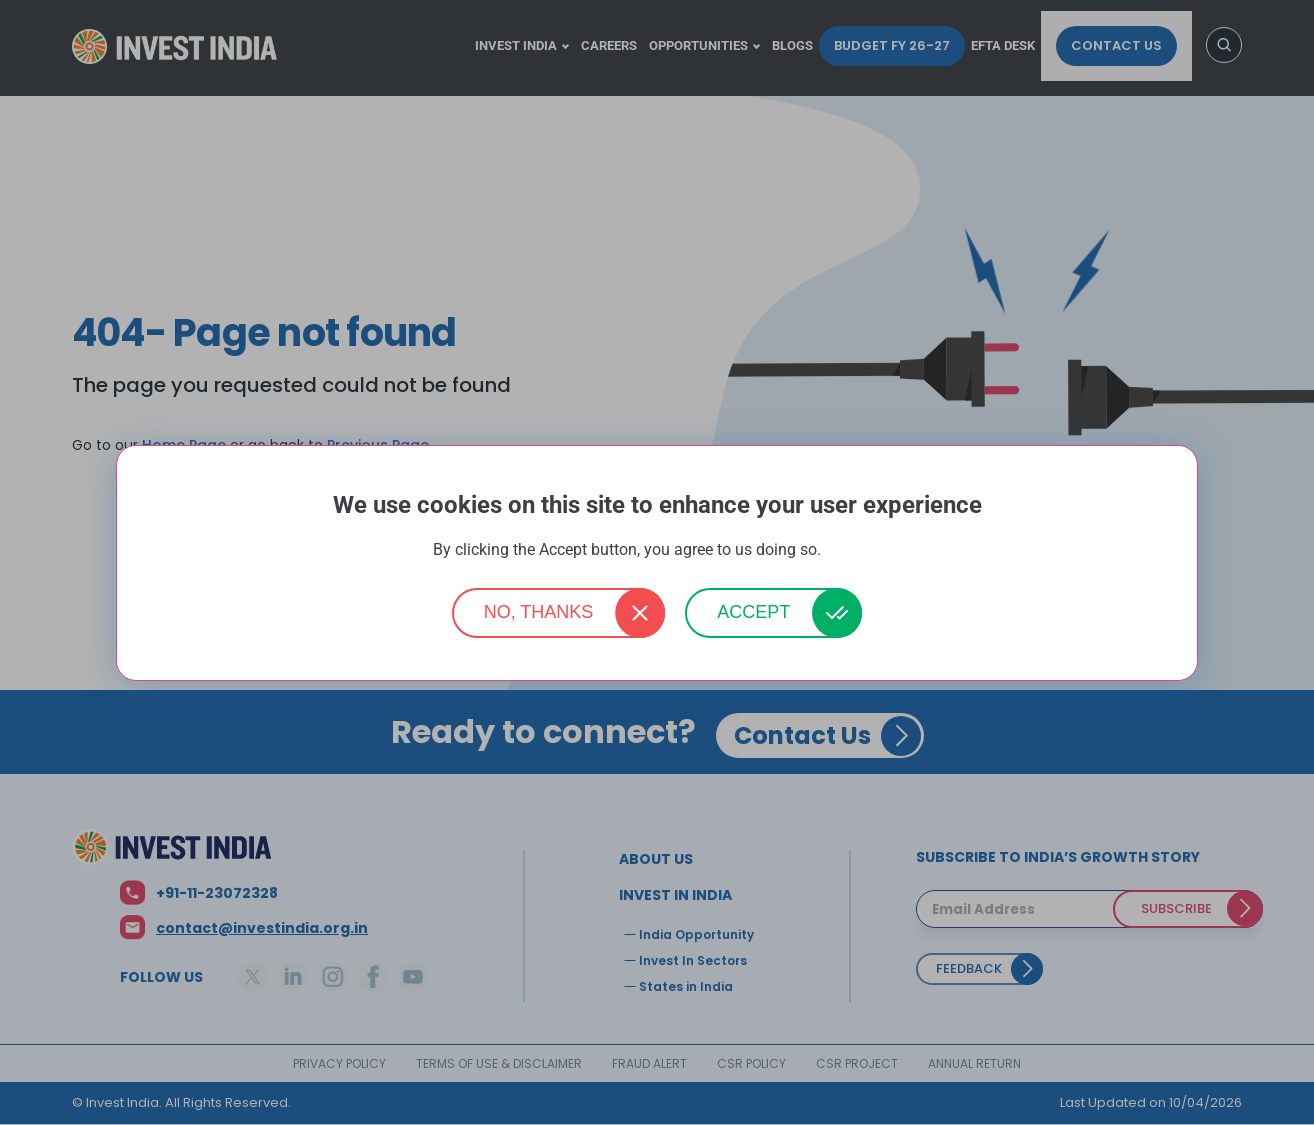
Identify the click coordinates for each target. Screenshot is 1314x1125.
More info (853, 550)
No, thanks (539, 612)
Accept (753, 612)
